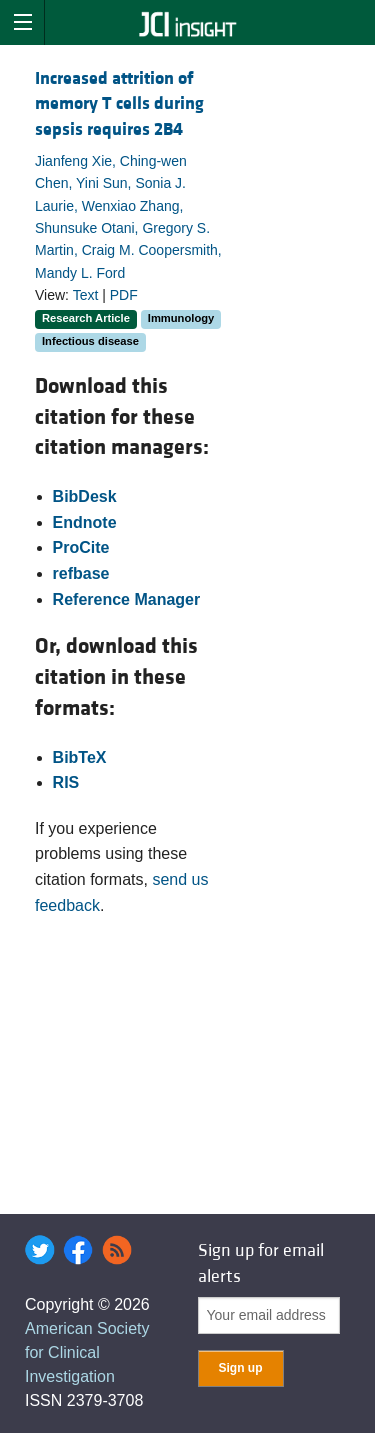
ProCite (81, 547)
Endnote (85, 522)
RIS (66, 782)
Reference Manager (127, 599)
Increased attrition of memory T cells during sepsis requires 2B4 (119, 103)
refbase (81, 573)
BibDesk (85, 496)
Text (86, 295)
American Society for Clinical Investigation (87, 1352)
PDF (124, 295)
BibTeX (80, 757)
